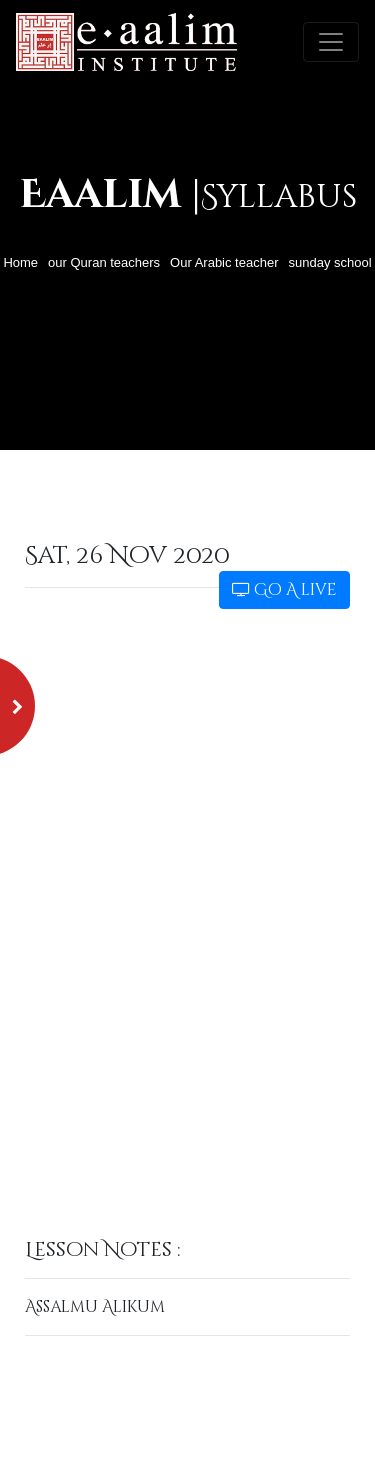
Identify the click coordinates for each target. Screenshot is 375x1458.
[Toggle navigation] (331, 42)
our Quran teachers (104, 262)
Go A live (284, 590)
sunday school (329, 262)
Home (20, 262)
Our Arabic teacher (224, 262)
